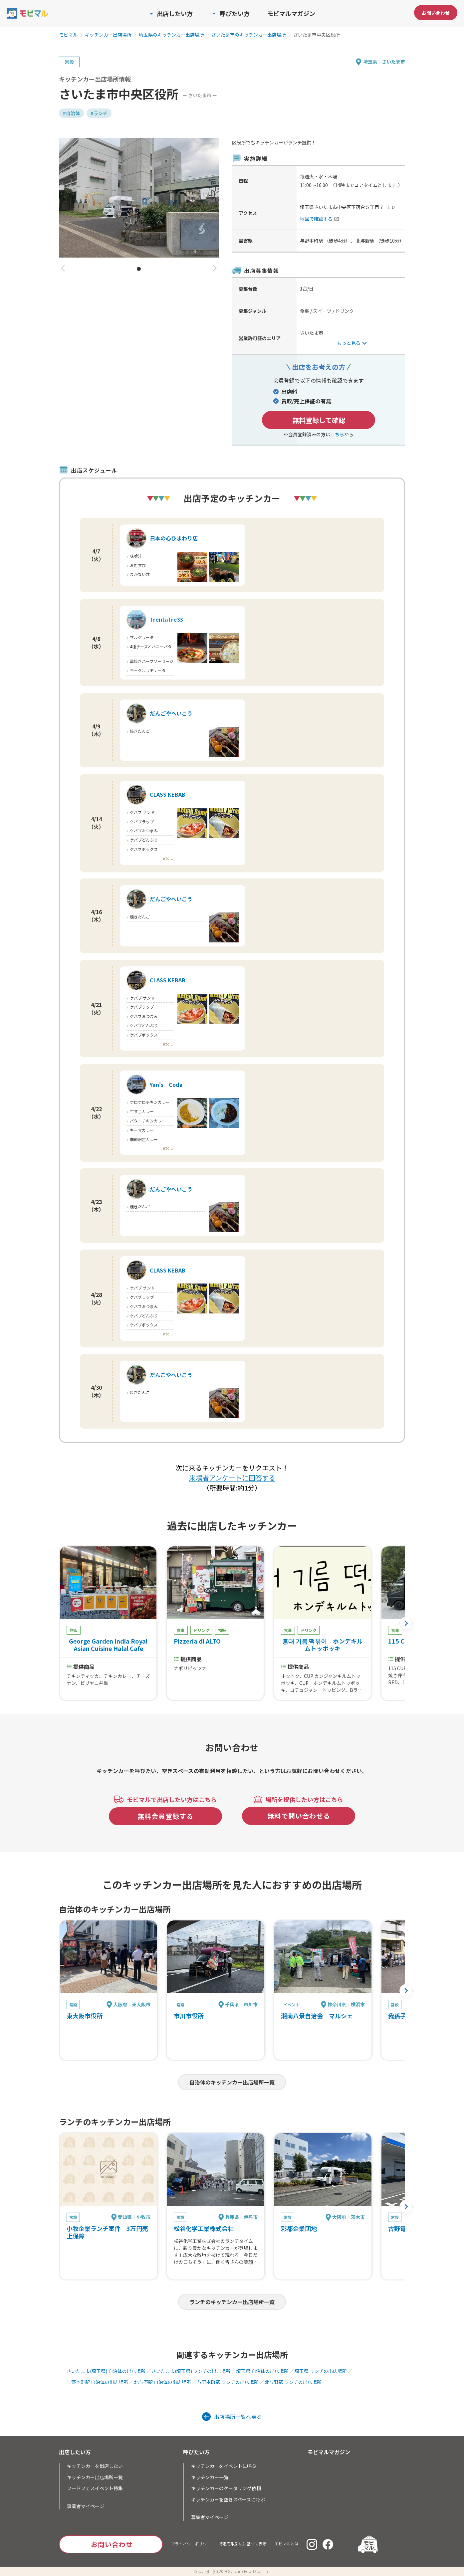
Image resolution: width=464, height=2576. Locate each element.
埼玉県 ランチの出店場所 (321, 2371)
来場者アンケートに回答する (232, 1478)
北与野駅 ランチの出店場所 (293, 2382)
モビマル (68, 35)
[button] (63, 268)
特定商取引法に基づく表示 (243, 2543)
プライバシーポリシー (191, 2543)
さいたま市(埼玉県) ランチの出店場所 (190, 2371)
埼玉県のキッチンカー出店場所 (171, 35)
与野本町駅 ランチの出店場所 (228, 2382)
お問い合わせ (436, 12)
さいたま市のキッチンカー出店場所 (248, 35)
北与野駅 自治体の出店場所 (162, 2382)
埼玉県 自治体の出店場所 (262, 2371)
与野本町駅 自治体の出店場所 (97, 2382)
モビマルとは (287, 2543)
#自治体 (71, 113)
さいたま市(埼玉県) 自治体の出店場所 (106, 2371)
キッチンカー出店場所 (108, 35)
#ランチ (99, 113)
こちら (337, 434)
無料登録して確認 (318, 420)
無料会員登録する (165, 1816)
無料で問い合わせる (298, 1816)
